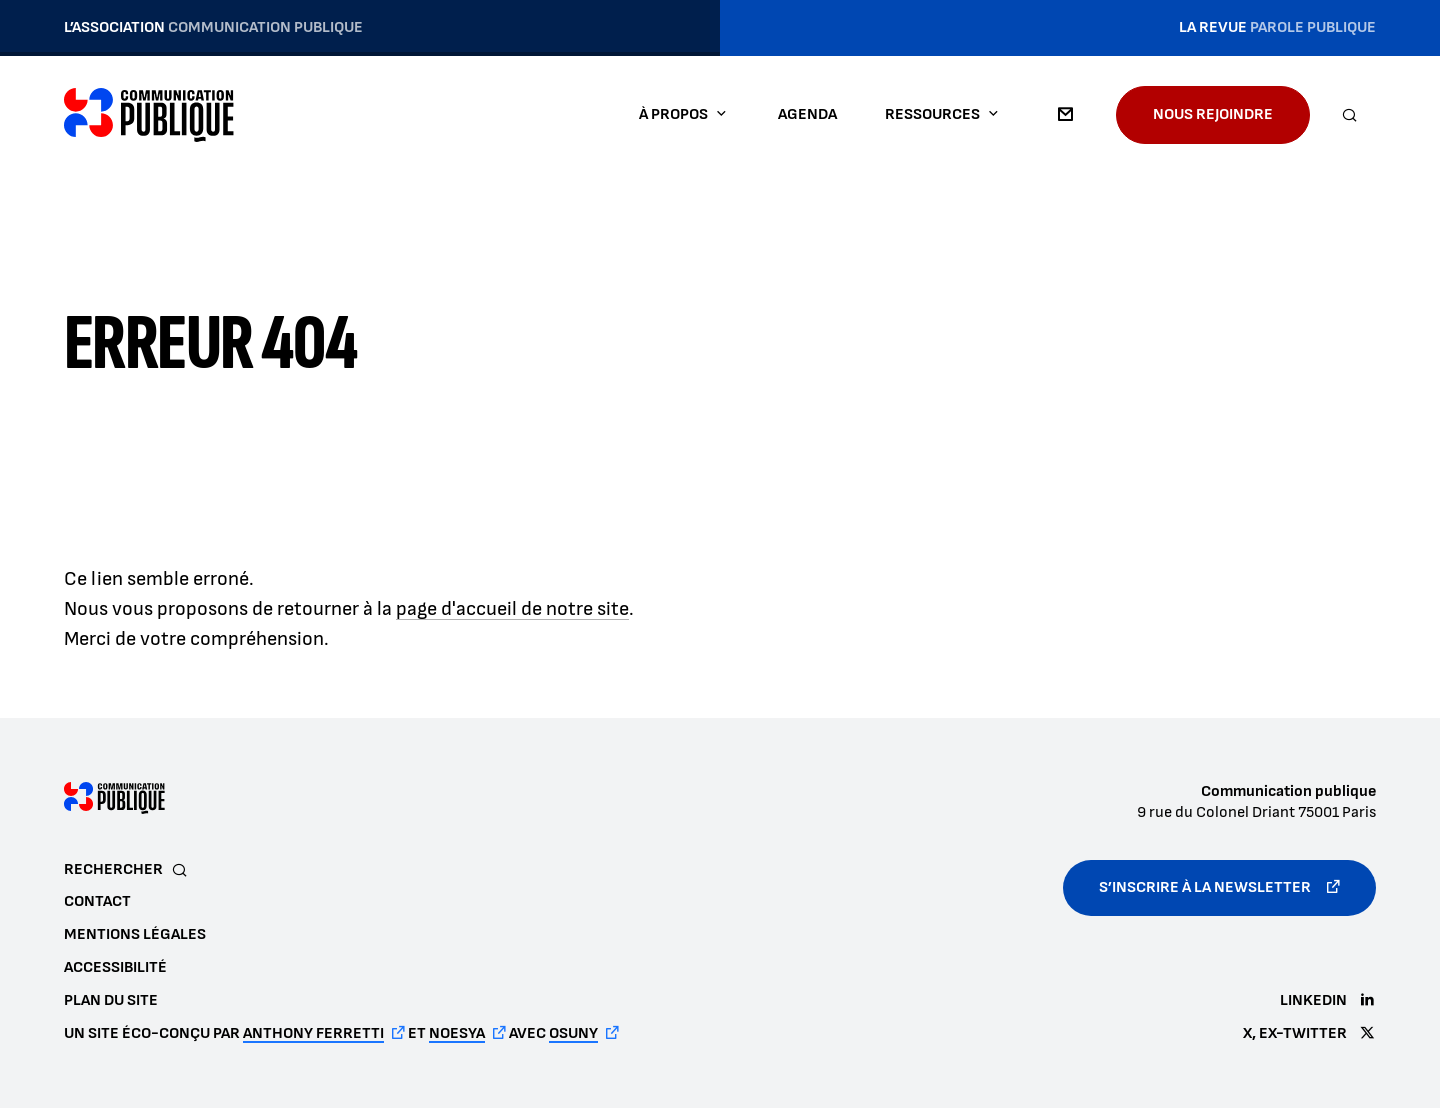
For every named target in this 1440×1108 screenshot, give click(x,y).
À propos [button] (673, 114)
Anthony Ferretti (313, 1033)
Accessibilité (115, 967)
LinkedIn (1313, 1000)
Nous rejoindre (1213, 114)
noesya (457, 1033)
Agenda (807, 114)
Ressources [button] (932, 114)
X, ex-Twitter (1295, 1033)
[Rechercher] (1349, 115)
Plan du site (111, 1000)
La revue (1277, 27)
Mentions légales (135, 934)
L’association (213, 27)
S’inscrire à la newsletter (1205, 887)
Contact (1065, 115)
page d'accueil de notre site (512, 609)
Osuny (573, 1033)
